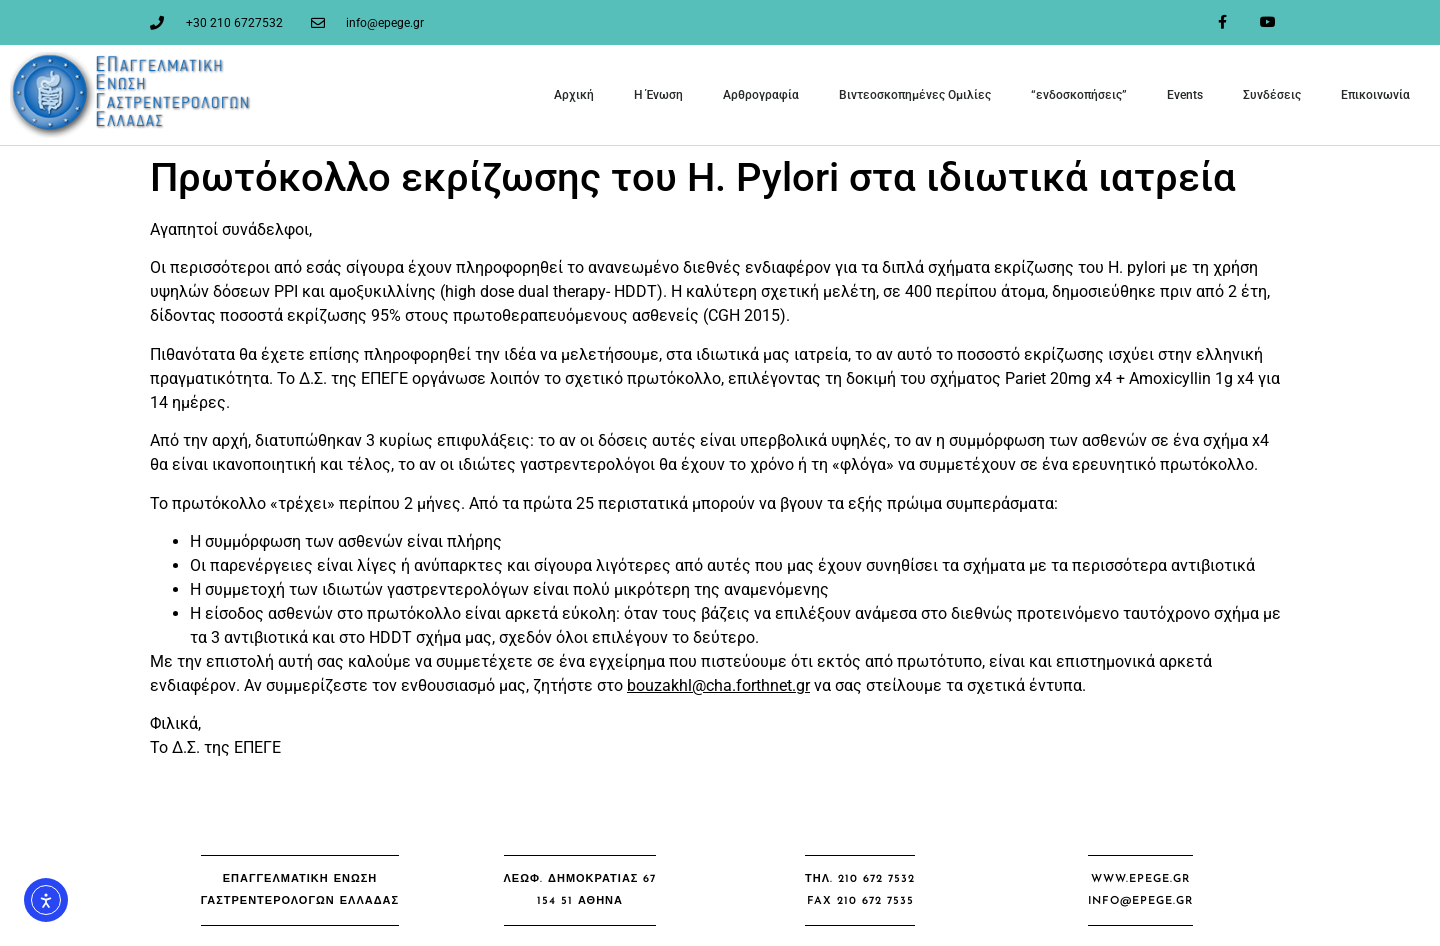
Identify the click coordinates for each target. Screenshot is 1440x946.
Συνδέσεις (1272, 95)
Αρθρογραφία (761, 95)
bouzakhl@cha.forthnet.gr (718, 685)
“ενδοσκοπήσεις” (1079, 95)
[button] (300, 890)
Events (1185, 95)
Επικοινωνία (1375, 95)
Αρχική (574, 95)
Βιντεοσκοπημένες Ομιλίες (915, 95)
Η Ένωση (658, 95)
